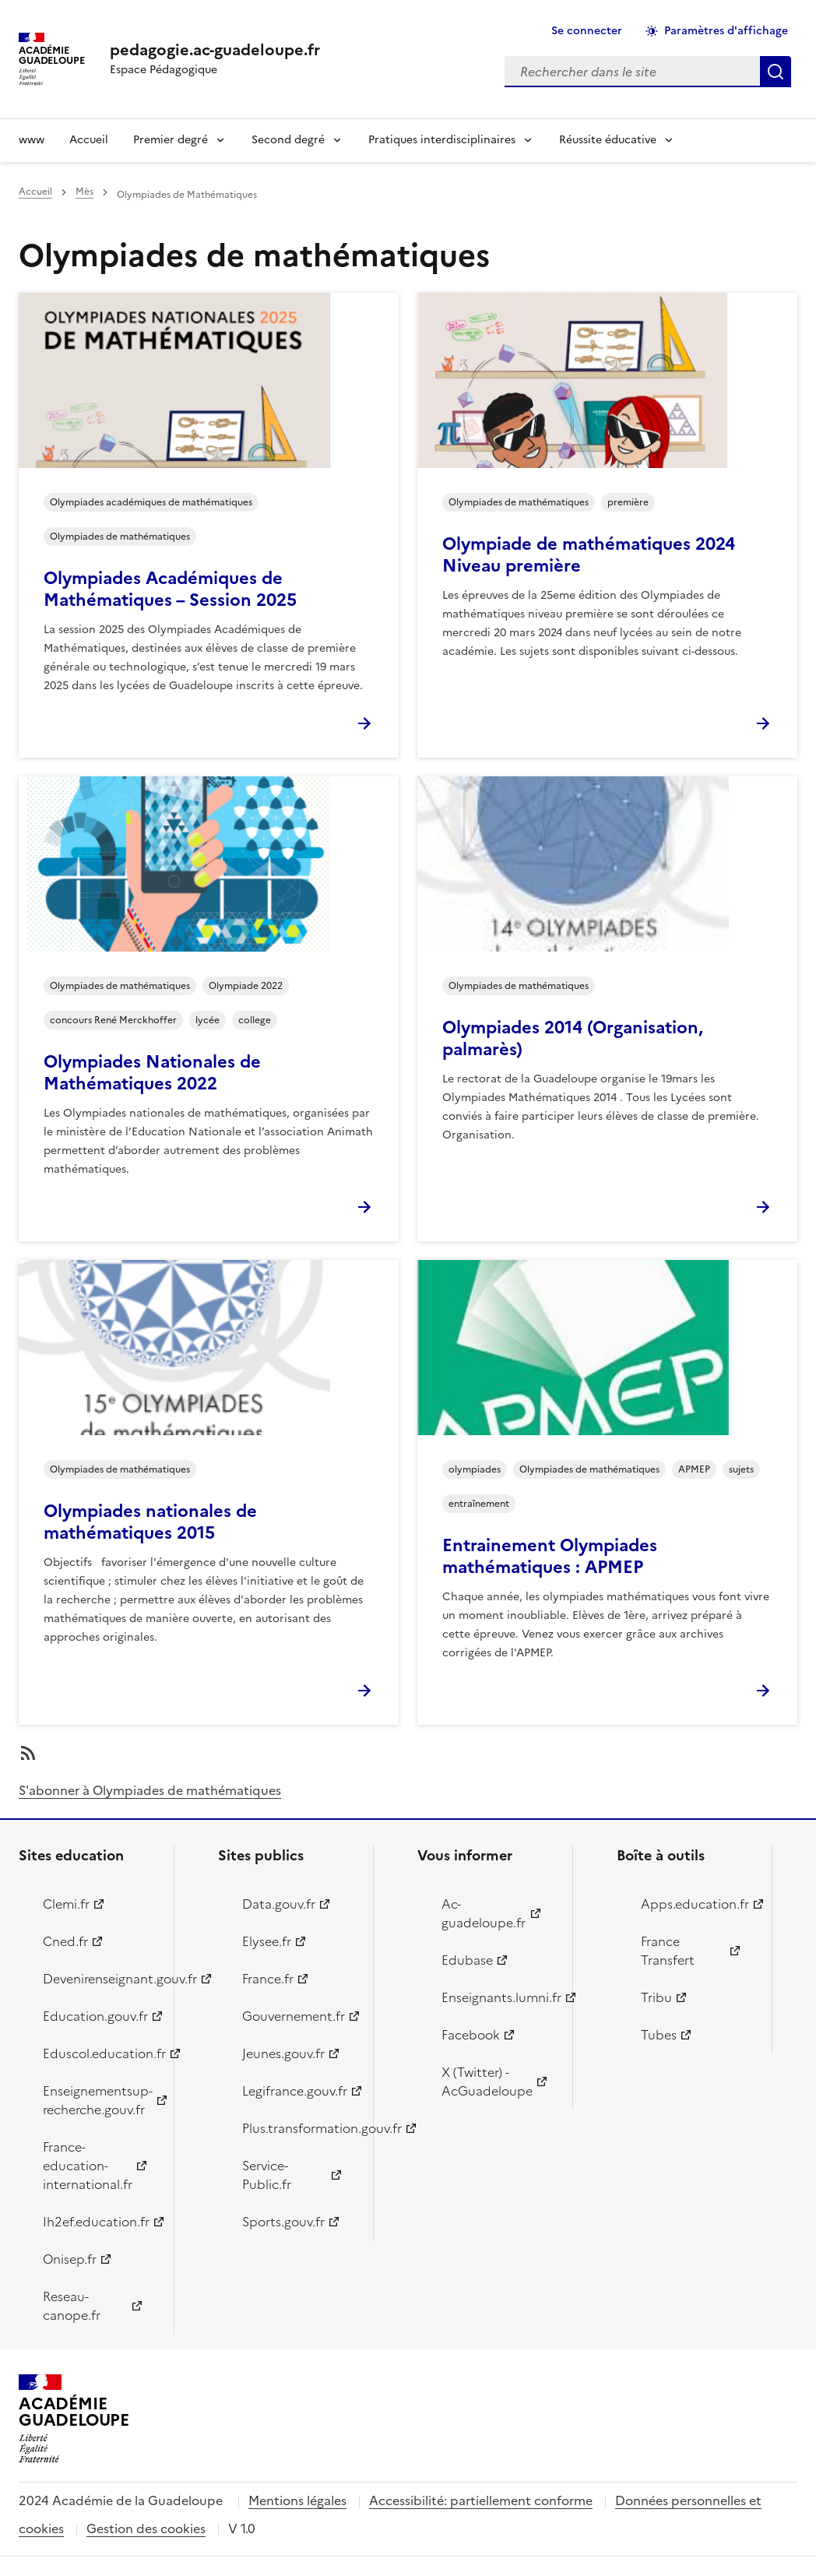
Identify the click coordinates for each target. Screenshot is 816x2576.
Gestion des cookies (146, 2528)
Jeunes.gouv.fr (283, 2053)
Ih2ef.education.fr (96, 2221)
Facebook (470, 2034)
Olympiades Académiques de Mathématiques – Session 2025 (170, 589)
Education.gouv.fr (95, 2016)
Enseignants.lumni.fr (497, 1997)
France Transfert (668, 1950)
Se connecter (586, 31)
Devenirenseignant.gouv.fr (99, 1978)
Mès (84, 192)
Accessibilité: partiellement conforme (481, 2500)
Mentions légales (297, 2500)
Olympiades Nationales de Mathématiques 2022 (152, 1072)
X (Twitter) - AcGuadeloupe (487, 2081)
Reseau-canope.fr (71, 2305)
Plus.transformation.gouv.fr (298, 2128)
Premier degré (170, 140)
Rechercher (775, 71)
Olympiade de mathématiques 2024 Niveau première (588, 555)
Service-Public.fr (266, 2175)
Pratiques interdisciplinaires (441, 140)
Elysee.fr (266, 1941)
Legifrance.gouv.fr (294, 2091)
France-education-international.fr (87, 2166)
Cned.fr (65, 1941)
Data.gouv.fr (278, 1904)
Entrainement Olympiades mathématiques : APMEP (549, 1556)
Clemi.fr (66, 1904)
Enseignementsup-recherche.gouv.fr (98, 2100)
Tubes (659, 2034)
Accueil (88, 140)
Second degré (288, 140)
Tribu (656, 1997)
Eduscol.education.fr (99, 2053)
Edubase (467, 1960)
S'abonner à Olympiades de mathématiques (150, 1790)
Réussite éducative (607, 140)
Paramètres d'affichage (726, 31)
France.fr (268, 1978)
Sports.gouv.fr (283, 2221)
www (31, 140)
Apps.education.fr (695, 1904)
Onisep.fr (70, 2259)
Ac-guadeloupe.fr (483, 1913)
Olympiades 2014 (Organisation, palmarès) (572, 1038)
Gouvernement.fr (293, 2016)
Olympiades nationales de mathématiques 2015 (150, 1522)
